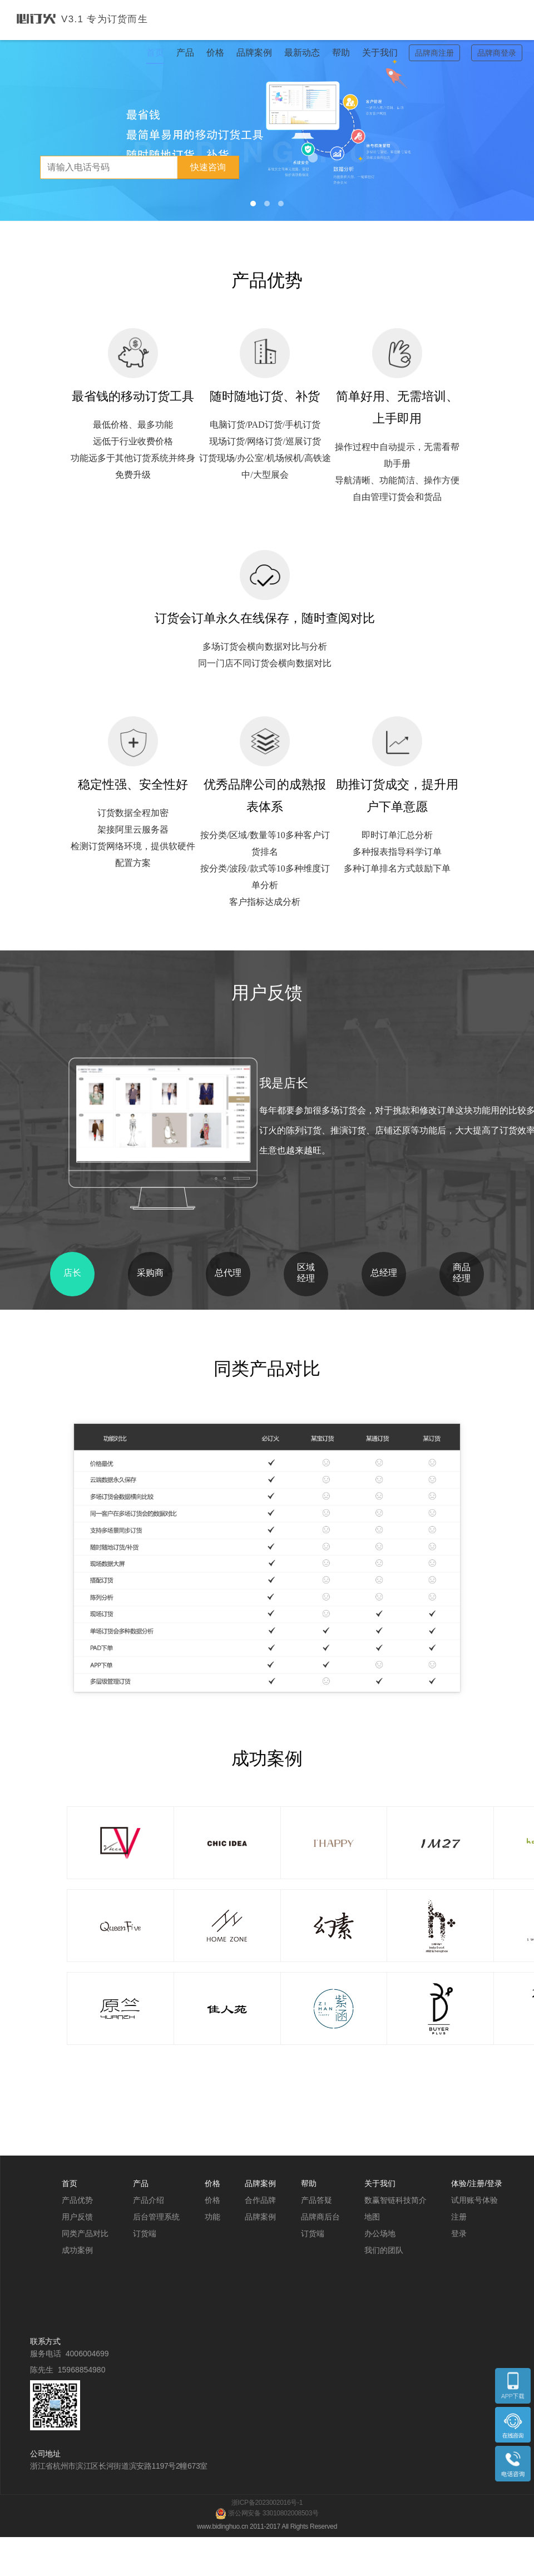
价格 (215, 52)
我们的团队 (383, 2250)
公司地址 (45, 2453)
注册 (459, 2216)
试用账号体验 (474, 2200)
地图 (372, 2216)
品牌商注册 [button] (434, 52)
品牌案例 (254, 52)
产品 (185, 52)
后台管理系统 (156, 2216)
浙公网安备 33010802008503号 (267, 2513)
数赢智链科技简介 (395, 2200)
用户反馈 (77, 2216)
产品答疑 (316, 2200)
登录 (459, 2233)
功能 (212, 2216)
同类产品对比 (85, 2233)
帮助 (341, 52)
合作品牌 (260, 2200)
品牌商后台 (320, 2216)
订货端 (144, 2233)
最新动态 (302, 52)
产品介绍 (148, 2200)
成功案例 (77, 2250)
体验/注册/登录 (476, 2183)
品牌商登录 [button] (496, 52)
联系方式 (45, 2341)
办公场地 (379, 2233)
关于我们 (380, 52)
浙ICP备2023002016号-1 (267, 2502)
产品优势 (77, 2200)
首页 (155, 52)
